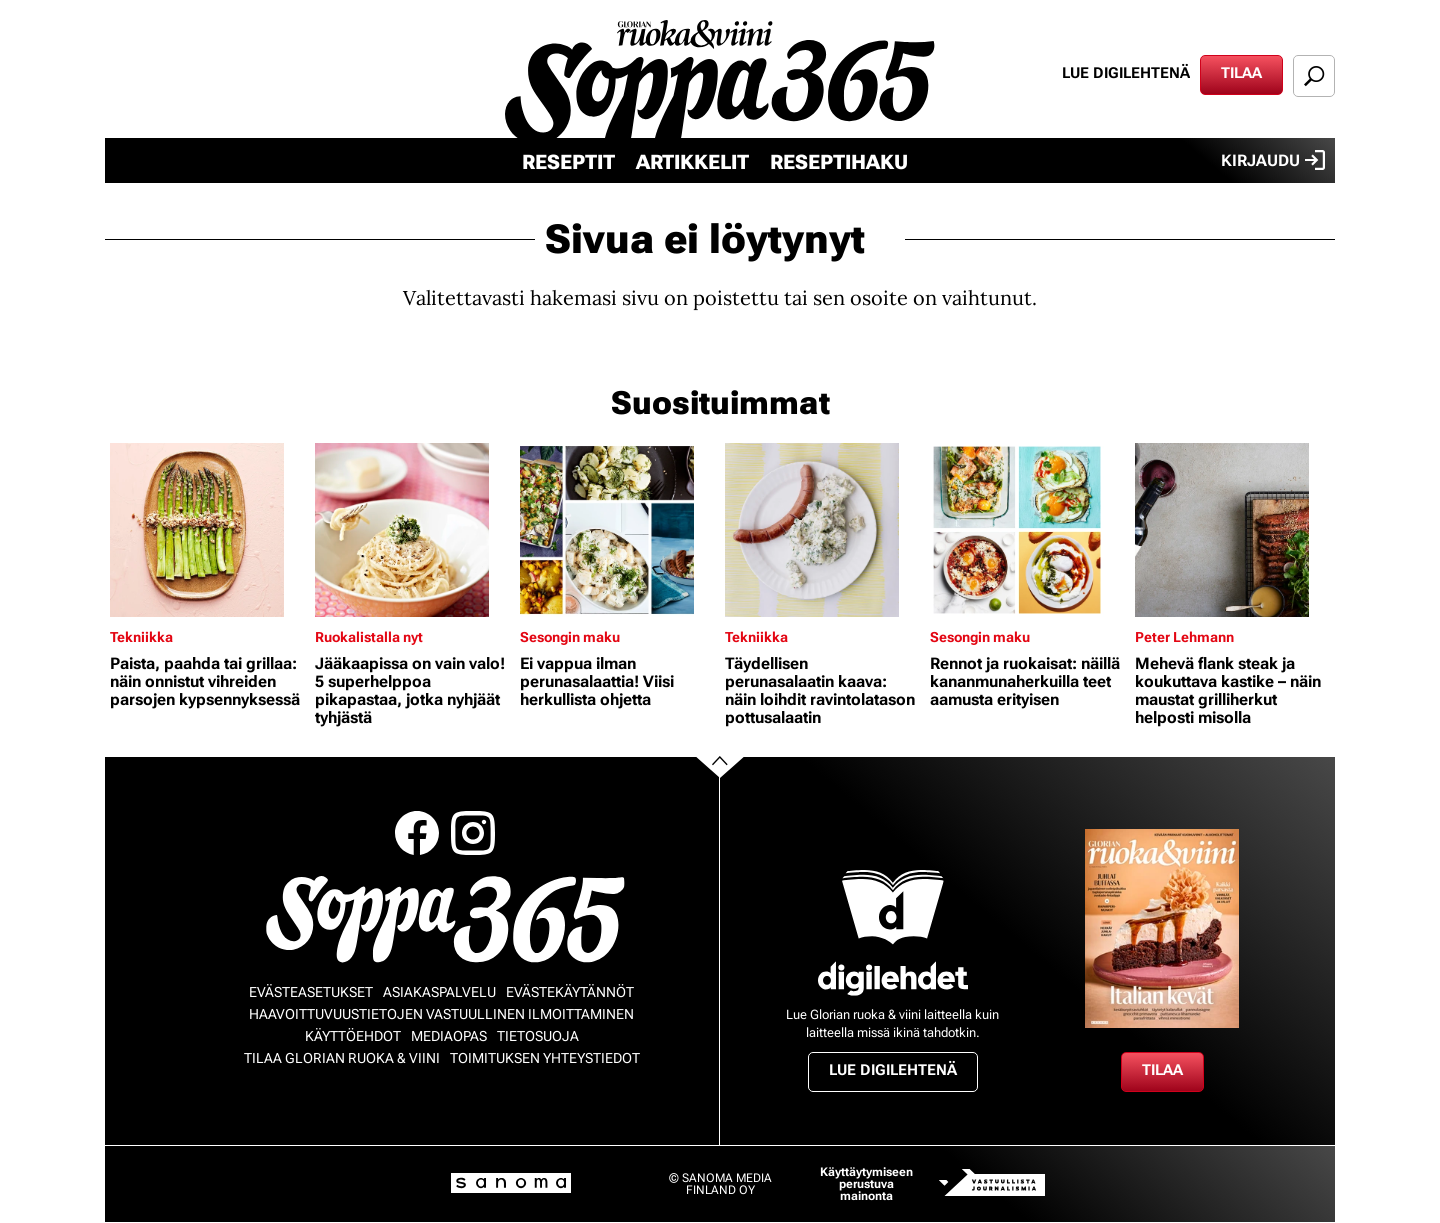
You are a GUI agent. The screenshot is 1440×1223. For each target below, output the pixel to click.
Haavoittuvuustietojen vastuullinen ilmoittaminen (441, 1014)
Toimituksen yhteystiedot (545, 1058)
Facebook (417, 833)
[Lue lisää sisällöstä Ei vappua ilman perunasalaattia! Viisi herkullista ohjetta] (617, 530)
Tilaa (1241, 73)
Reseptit (568, 162)
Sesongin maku (570, 637)
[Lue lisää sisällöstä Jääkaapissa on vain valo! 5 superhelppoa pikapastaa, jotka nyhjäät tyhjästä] (412, 530)
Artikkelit (692, 162)
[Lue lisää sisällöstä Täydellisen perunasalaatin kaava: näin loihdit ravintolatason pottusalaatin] (822, 530)
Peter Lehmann (1184, 637)
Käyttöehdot (353, 1036)
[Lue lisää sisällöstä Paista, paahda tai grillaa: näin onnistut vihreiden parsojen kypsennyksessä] (207, 530)
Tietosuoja (538, 1036)
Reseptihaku (839, 162)
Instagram (473, 833)
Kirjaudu (1273, 160)
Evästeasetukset (311, 992)
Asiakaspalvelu (439, 992)
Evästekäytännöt (570, 992)
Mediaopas (449, 1036)
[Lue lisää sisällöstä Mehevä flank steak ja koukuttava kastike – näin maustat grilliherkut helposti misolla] (1232, 530)
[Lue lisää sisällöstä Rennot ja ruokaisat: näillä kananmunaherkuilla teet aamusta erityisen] (1027, 530)
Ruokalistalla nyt (369, 637)
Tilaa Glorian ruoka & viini (342, 1058)
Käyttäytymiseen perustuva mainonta (866, 1184)
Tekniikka (141, 637)
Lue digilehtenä (1126, 73)
